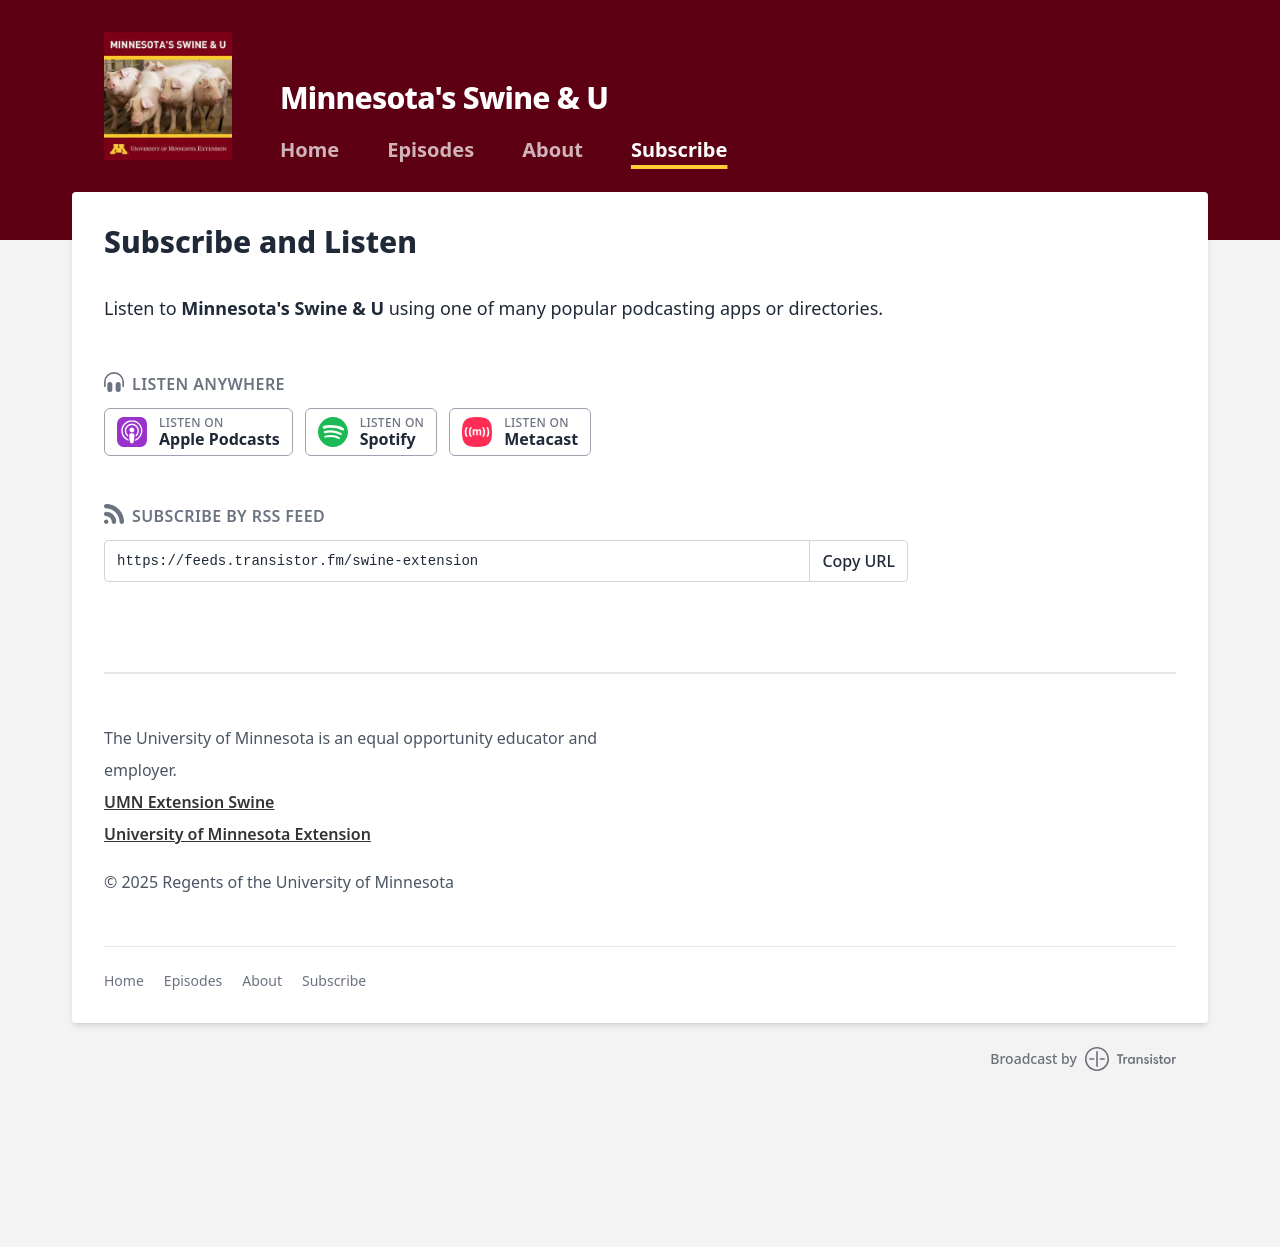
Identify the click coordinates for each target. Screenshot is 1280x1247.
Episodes (430, 150)
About (552, 150)
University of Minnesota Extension (237, 834)
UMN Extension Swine (189, 802)
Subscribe (679, 150)
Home (309, 150)
